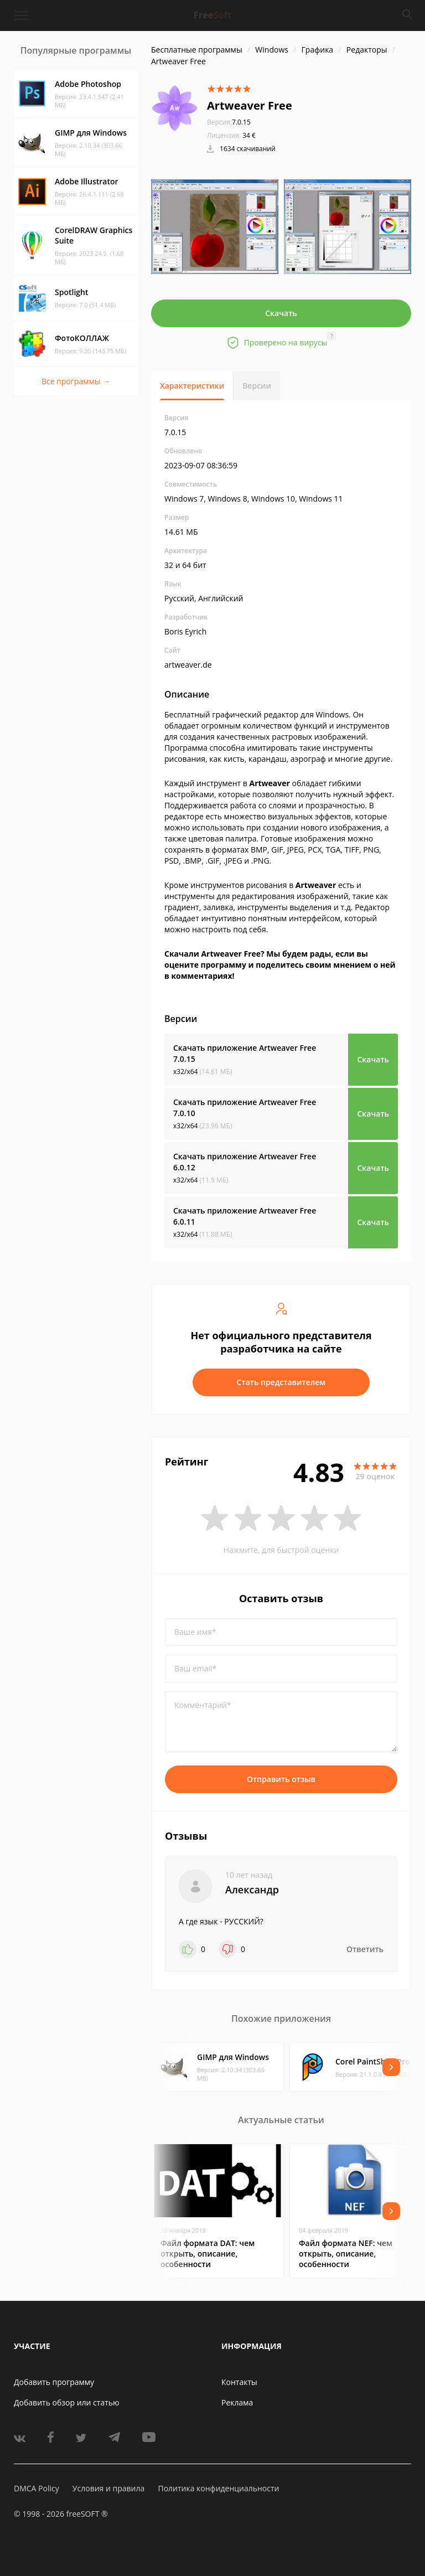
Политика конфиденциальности (218, 2488)
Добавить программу (54, 2382)
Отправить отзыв (281, 1779)
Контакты (239, 2382)
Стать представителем (281, 1382)
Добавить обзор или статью (67, 2402)
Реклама (237, 2402)
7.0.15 (229, 122)
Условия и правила (108, 2488)
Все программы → (76, 381)
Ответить (364, 1949)
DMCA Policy (36, 2488)
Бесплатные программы (196, 49)
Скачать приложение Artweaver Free (244, 1053)
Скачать (281, 313)
